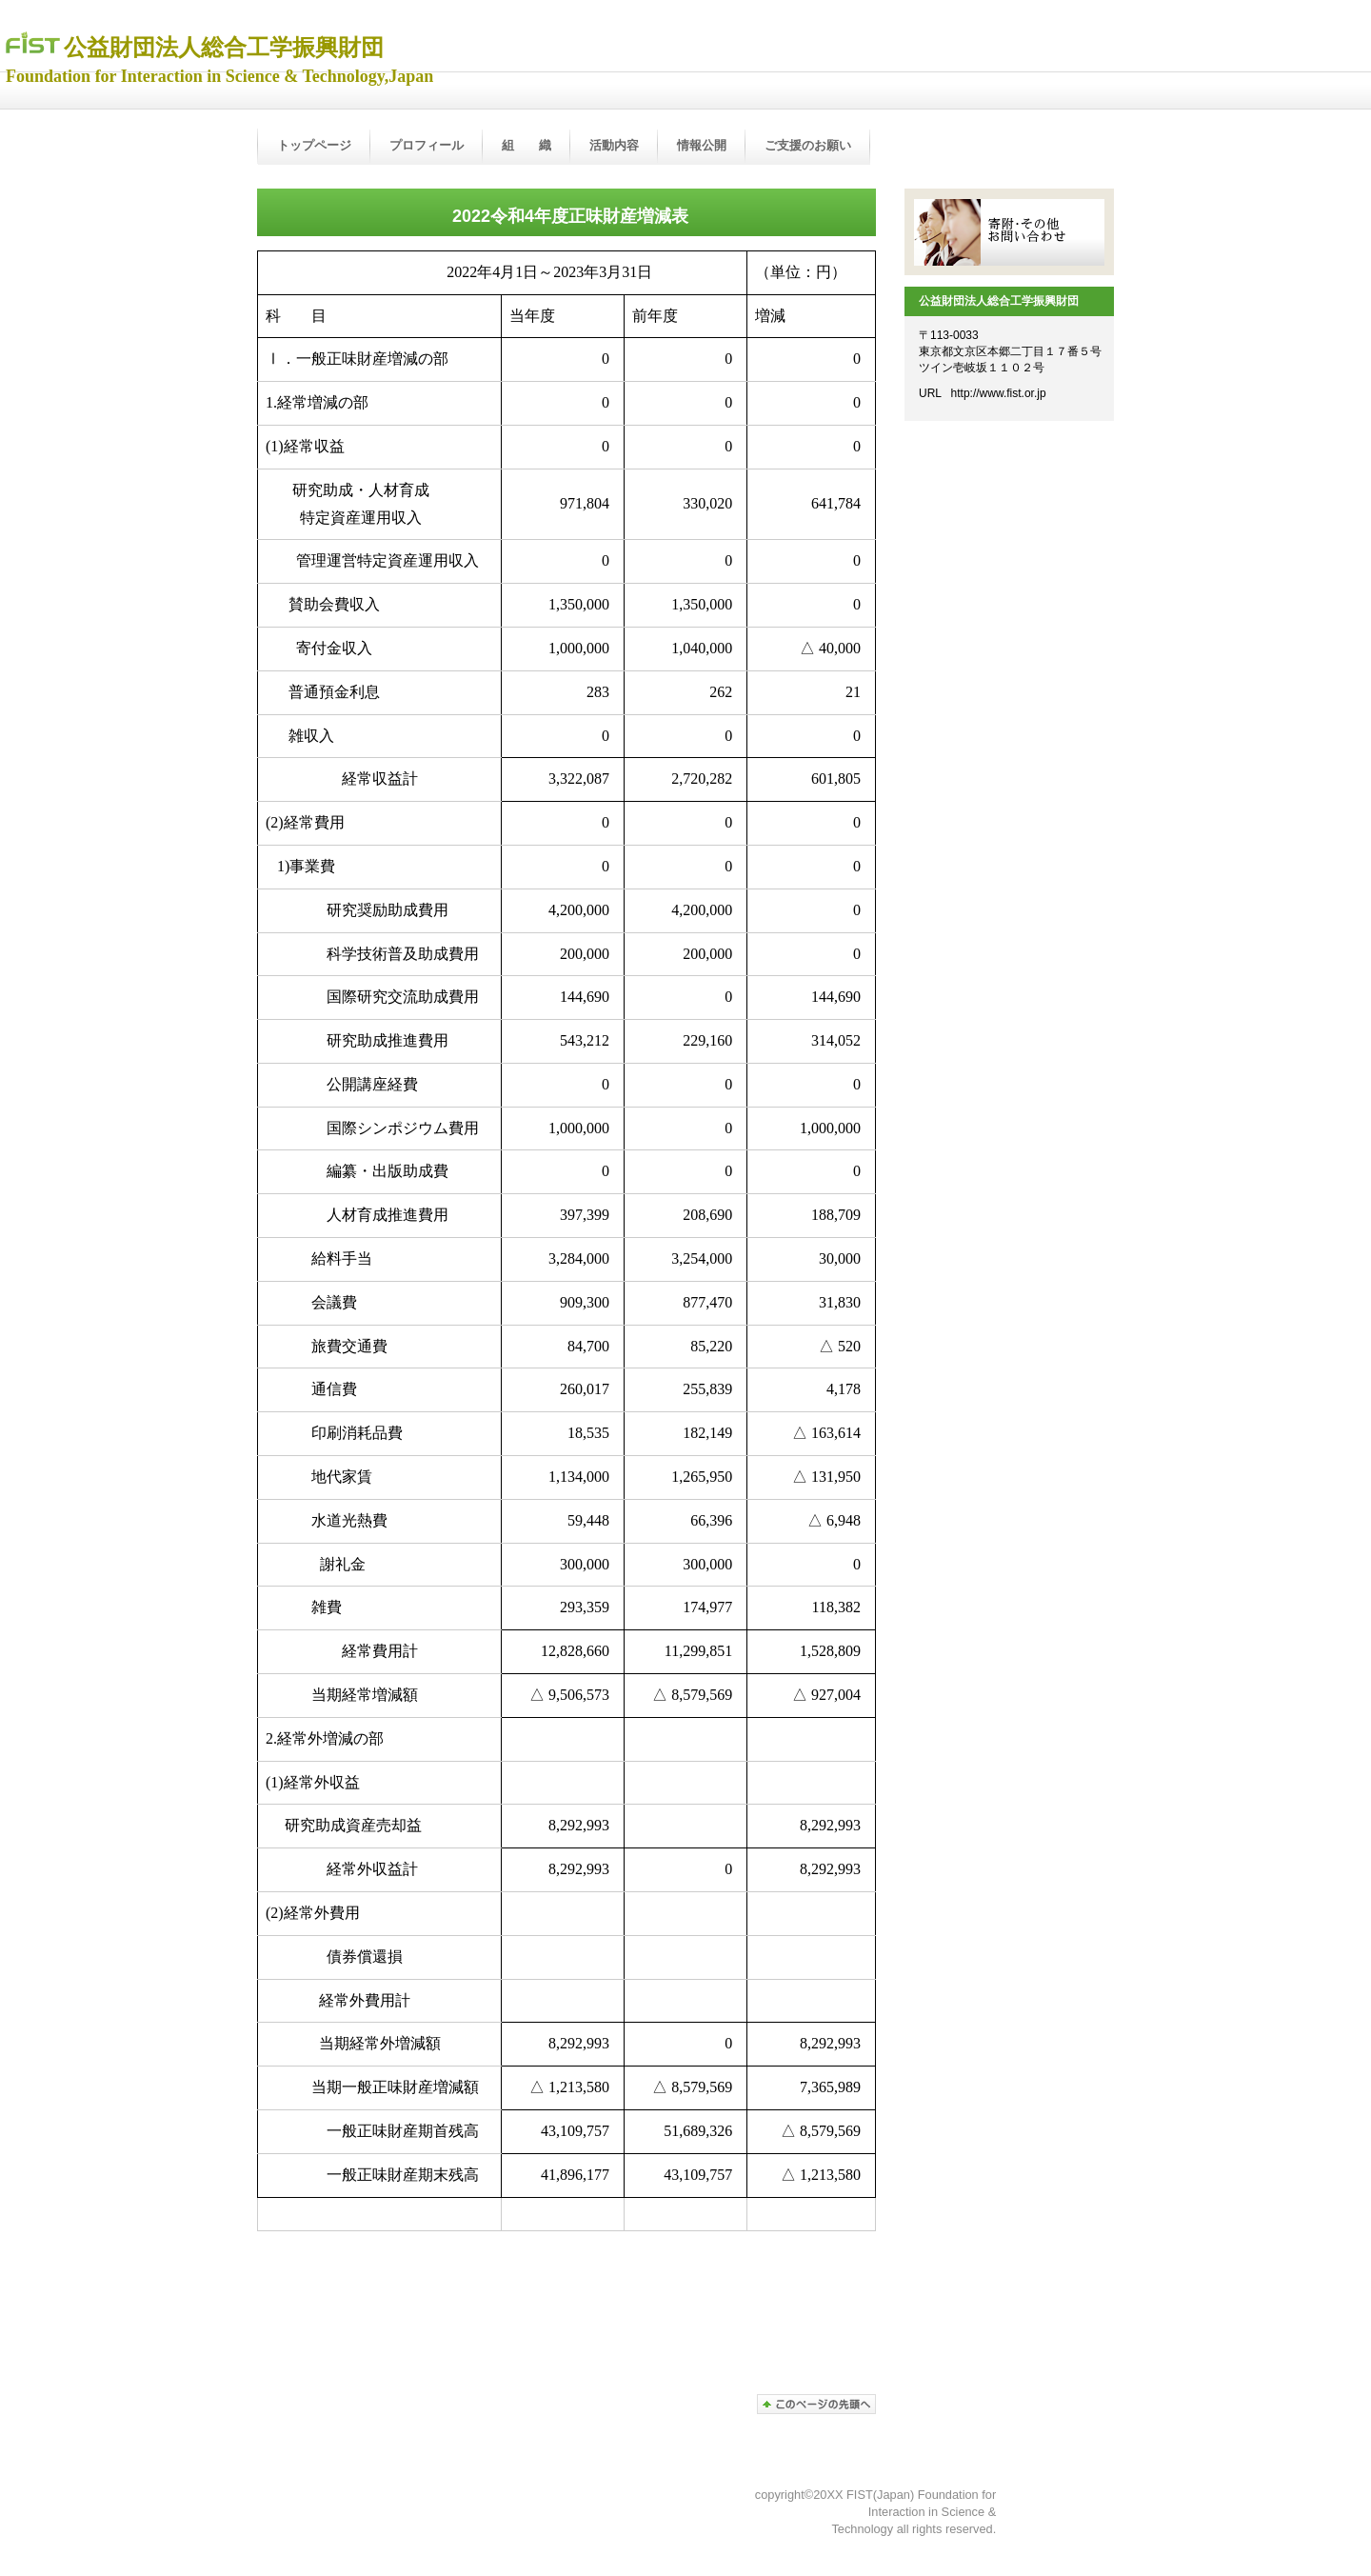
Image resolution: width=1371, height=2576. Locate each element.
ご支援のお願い (808, 145)
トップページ (314, 145)
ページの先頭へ (816, 2404)
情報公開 (701, 145)
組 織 (526, 145)
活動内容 (614, 145)
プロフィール (426, 145)
